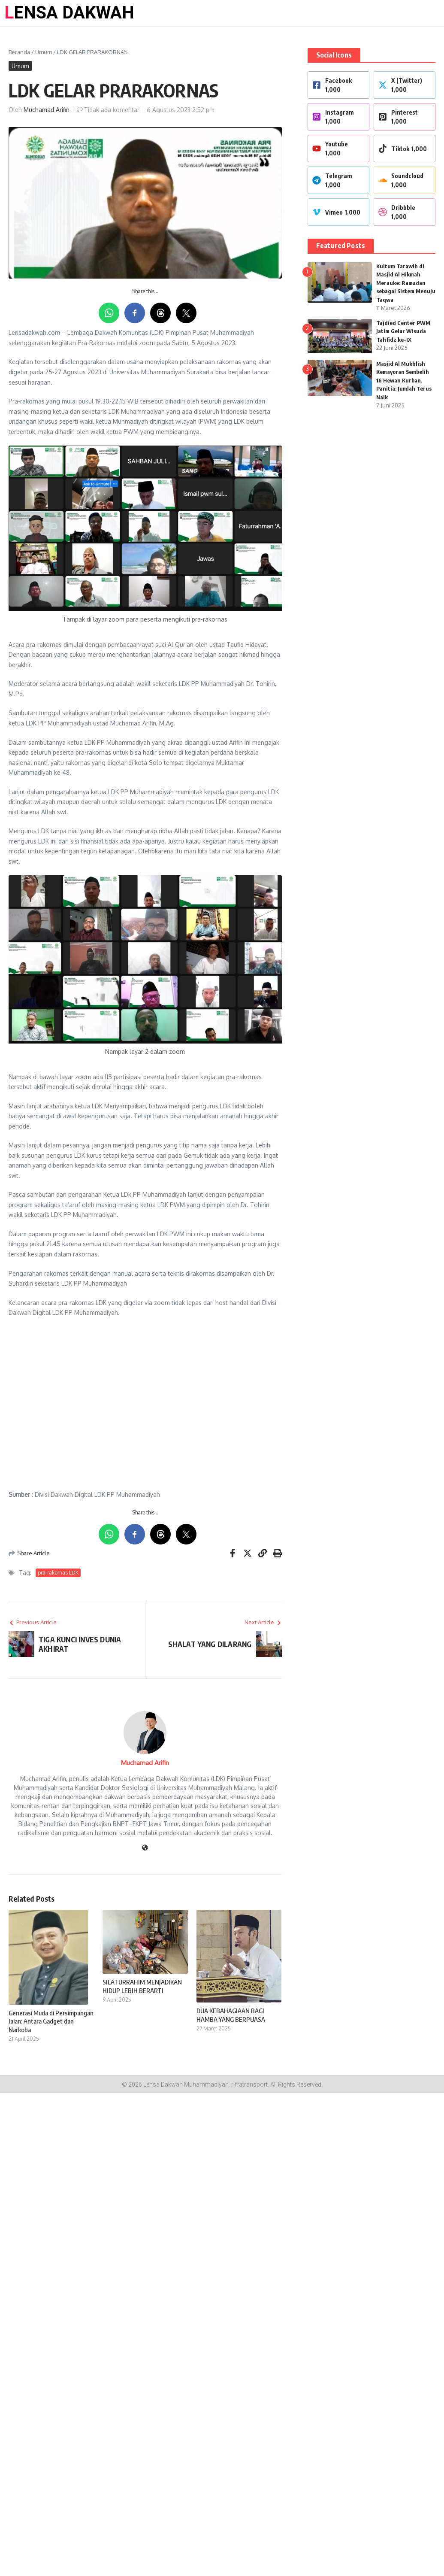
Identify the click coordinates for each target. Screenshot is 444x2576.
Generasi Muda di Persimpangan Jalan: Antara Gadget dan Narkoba (51, 2021)
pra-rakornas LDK (58, 1572)
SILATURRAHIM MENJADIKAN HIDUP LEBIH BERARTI (142, 1986)
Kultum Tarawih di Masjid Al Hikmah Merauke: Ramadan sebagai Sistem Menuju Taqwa (405, 283)
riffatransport (249, 2084)
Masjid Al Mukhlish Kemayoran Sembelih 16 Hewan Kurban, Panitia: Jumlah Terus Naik (404, 380)
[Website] (145, 1848)
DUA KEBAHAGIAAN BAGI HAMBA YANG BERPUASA (230, 2015)
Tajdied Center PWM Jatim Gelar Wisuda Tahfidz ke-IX (403, 331)
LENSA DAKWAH (69, 13)
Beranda (19, 52)
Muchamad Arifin (46, 109)
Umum (43, 52)
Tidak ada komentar (111, 109)
